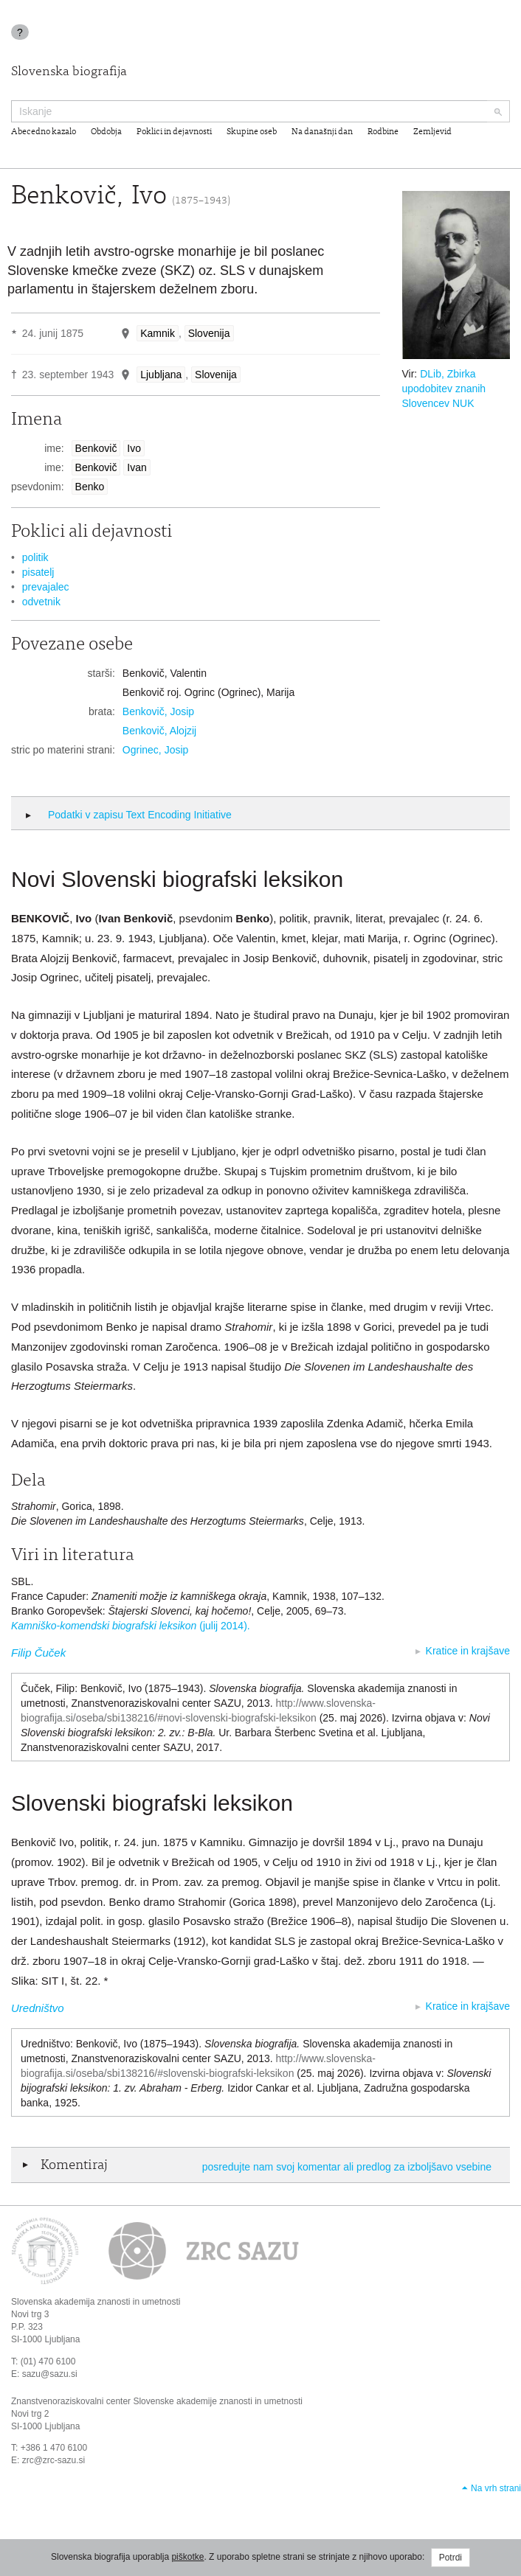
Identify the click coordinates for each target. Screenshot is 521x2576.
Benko (90, 486)
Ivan (136, 467)
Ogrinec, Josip (155, 750)
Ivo (134, 448)
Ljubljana (161, 374)
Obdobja (106, 132)
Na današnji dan (322, 132)
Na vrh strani (496, 2488)
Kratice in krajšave (468, 1651)
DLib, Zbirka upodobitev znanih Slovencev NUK (444, 388)
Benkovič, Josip (158, 711)
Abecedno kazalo (43, 132)
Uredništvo (37, 2008)
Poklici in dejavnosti (174, 132)
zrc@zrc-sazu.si (54, 2460)
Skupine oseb (252, 132)
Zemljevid (432, 132)
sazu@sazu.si (49, 2374)
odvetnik (41, 602)
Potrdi (450, 2557)
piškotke (187, 2557)
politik (35, 557)
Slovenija (209, 333)
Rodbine (383, 132)
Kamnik (157, 333)
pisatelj (38, 572)
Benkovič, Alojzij (159, 731)
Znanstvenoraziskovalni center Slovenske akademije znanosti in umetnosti (157, 2401)
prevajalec (45, 587)
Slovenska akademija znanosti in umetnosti (95, 2302)
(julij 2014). (130, 1626)
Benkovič (96, 448)
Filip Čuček (38, 1652)
